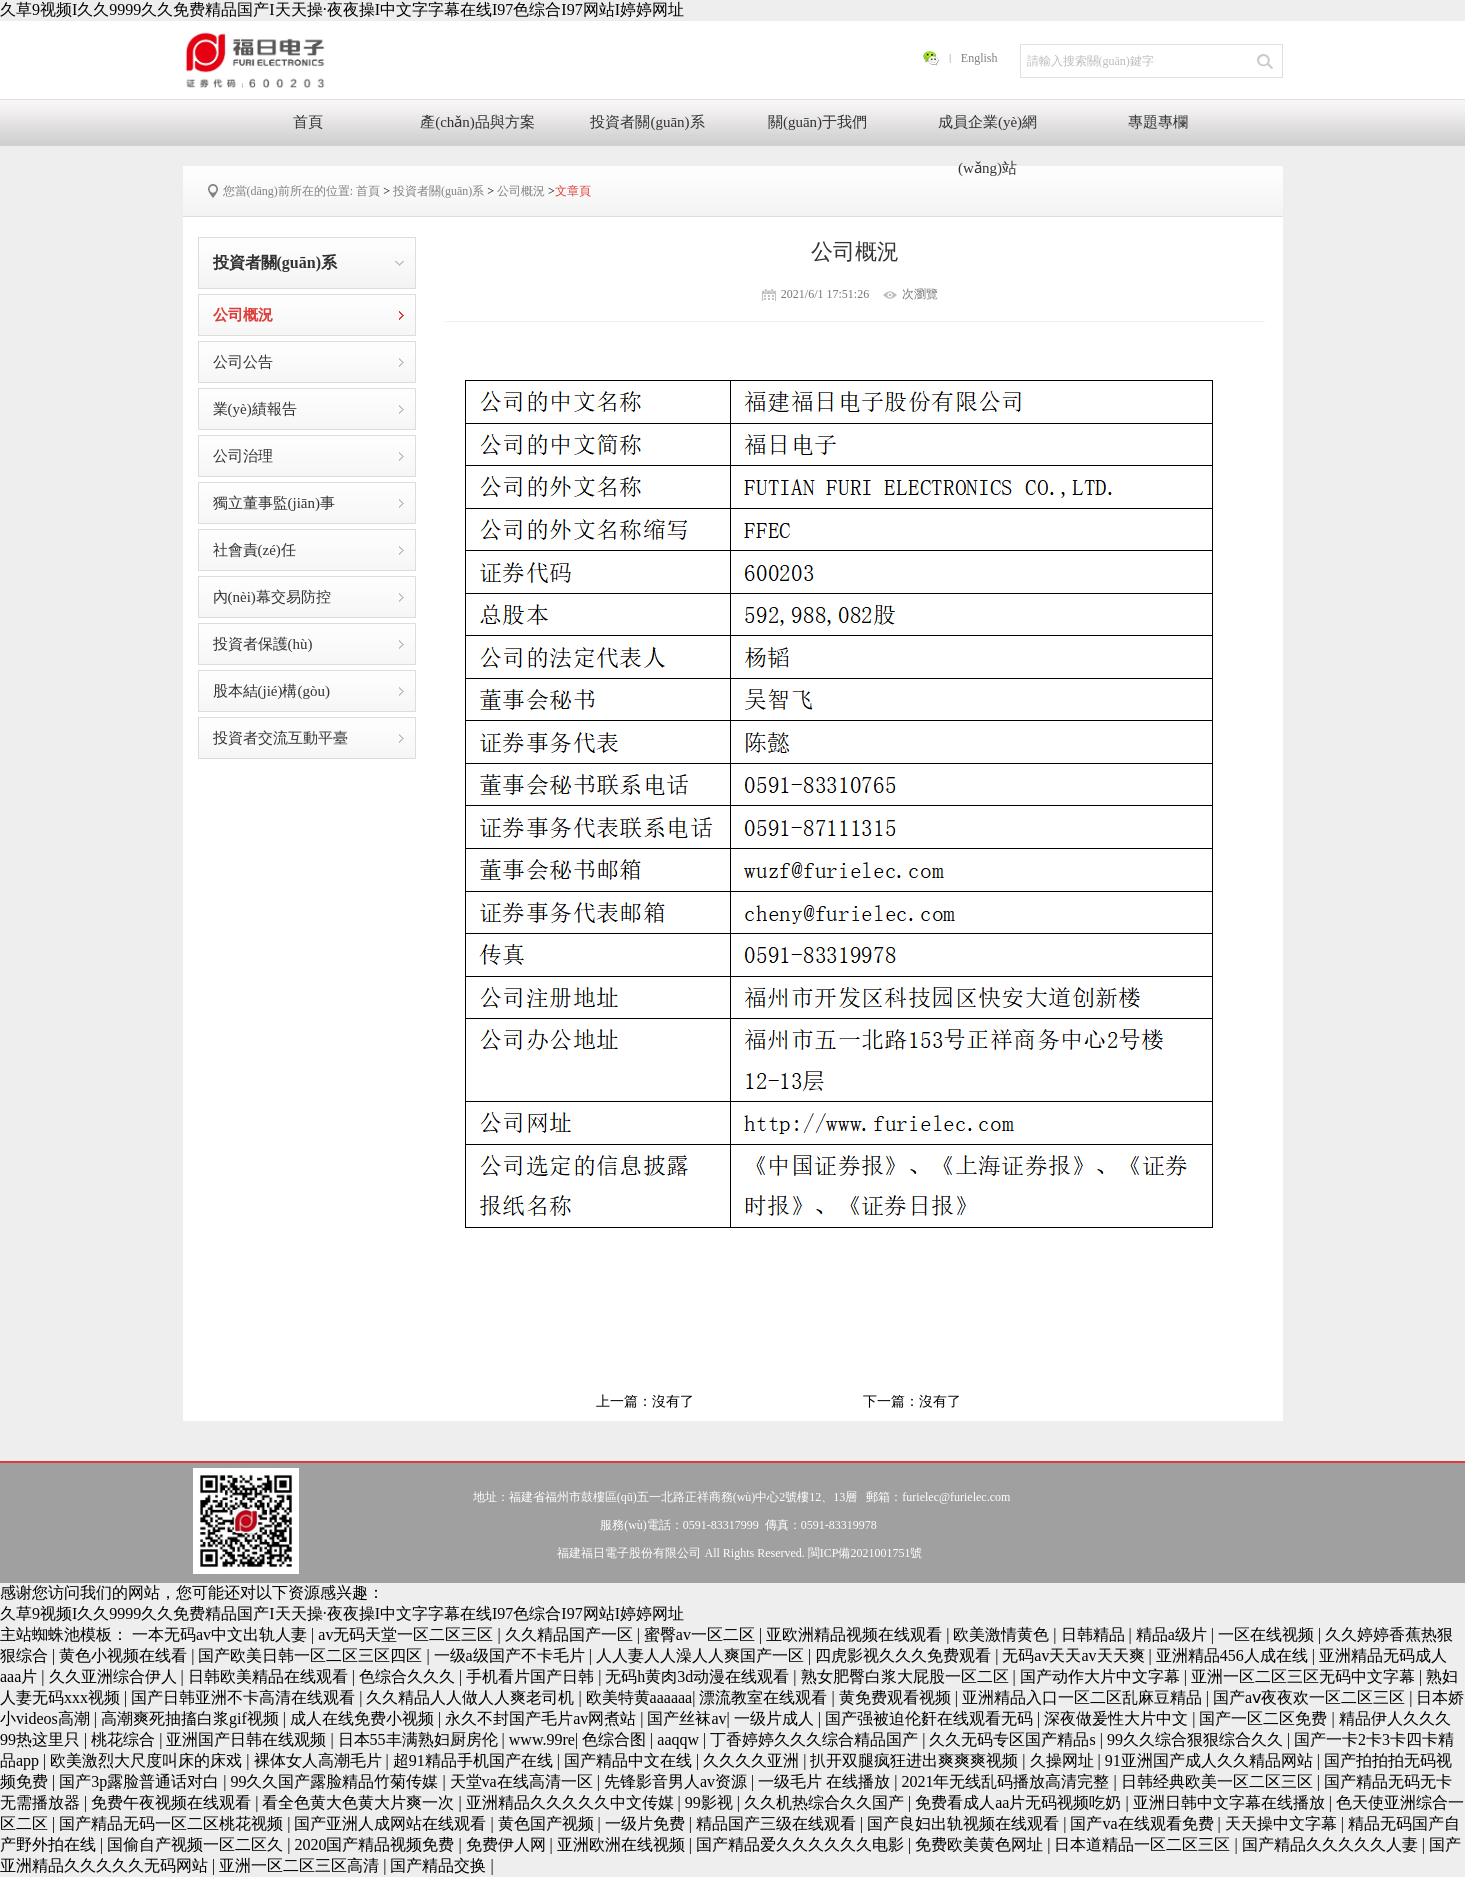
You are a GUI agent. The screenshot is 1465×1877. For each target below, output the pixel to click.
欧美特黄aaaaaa (639, 1697)
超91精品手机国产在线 (475, 1760)
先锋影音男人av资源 (677, 1781)
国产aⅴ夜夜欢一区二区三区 (1311, 1697)
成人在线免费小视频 (364, 1718)
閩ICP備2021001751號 (865, 1553)
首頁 (308, 122)
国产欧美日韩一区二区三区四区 (312, 1655)
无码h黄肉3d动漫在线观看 (699, 1676)
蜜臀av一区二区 (701, 1634)
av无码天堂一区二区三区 (407, 1634)
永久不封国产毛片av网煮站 (542, 1718)
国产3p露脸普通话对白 (141, 1781)
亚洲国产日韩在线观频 (248, 1739)
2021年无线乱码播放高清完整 (1007, 1781)
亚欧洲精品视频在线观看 (856, 1634)
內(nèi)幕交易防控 (272, 597)
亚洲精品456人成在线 (1234, 1655)
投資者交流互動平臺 (280, 738)
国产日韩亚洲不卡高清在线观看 (245, 1697)
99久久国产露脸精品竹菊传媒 (336, 1781)
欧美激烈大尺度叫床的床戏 (148, 1760)
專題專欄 (1158, 122)
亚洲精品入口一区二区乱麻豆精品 (1084, 1697)
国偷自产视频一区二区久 (197, 1844)
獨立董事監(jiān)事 (274, 503)
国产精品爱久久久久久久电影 (802, 1844)
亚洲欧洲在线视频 (623, 1844)
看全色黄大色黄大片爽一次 (360, 1802)
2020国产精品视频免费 (376, 1844)
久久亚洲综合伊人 (115, 1676)
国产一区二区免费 (1265, 1718)
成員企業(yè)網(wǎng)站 (987, 130)
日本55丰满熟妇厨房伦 (420, 1739)
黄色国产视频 (548, 1823)
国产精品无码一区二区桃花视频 (173, 1823)
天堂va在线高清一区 (523, 1781)
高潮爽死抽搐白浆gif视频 (192, 1718)
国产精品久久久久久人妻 (1332, 1844)
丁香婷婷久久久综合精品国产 (816, 1739)
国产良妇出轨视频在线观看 (965, 1823)
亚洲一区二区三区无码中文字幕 (1305, 1676)
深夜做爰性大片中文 (1118, 1718)
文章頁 (573, 191)
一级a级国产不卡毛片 (511, 1655)
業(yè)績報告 (255, 409)
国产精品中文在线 (630, 1760)
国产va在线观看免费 (1143, 1823)
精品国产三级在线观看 (778, 1823)
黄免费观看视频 (897, 1697)
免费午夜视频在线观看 (173, 1802)
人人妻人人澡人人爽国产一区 (702, 1655)
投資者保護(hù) (263, 644)
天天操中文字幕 (1283, 1823)
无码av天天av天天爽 (1075, 1655)
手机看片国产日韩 (532, 1676)
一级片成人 (776, 1718)
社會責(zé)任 (254, 550)
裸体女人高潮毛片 (320, 1760)
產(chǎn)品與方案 (477, 122)
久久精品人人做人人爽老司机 (472, 1697)
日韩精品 (1095, 1634)
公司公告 (243, 362)
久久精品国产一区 (571, 1634)
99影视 (711, 1802)
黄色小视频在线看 (125, 1655)
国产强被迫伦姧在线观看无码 (931, 1718)
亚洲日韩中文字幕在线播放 (1231, 1802)
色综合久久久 (409, 1676)
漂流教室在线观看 (765, 1697)
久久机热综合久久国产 (826, 1802)
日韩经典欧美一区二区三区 (1219, 1781)
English (979, 58)
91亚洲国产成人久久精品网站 (1211, 1760)
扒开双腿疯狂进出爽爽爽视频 (916, 1760)
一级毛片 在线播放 (826, 1781)
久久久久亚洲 (753, 1760)
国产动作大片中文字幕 (1102, 1676)
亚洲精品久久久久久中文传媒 (572, 1802)
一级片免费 (647, 1823)
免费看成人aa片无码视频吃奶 (1020, 1802)
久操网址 (1064, 1760)
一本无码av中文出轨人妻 (221, 1634)
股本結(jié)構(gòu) (271, 691)
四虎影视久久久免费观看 (905, 1655)
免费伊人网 (508, 1844)
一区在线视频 (1268, 1634)
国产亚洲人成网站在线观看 (392, 1823)
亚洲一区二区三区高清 (301, 1865)
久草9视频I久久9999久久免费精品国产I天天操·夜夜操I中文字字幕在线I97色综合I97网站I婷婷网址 (342, 9)
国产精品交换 (440, 1865)
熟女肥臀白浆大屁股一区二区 (907, 1676)
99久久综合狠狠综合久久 (1197, 1739)
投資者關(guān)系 (647, 122)
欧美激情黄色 (1003, 1634)
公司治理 (243, 456)
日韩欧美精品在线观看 (270, 1676)
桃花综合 (125, 1739)
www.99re (542, 1739)
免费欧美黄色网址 (981, 1844)
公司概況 (521, 191)
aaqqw (680, 1739)
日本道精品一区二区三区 (1144, 1844)
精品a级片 (1173, 1634)
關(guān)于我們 (817, 122)
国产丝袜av (686, 1718)
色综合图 (616, 1739)
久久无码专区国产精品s (1014, 1739)
